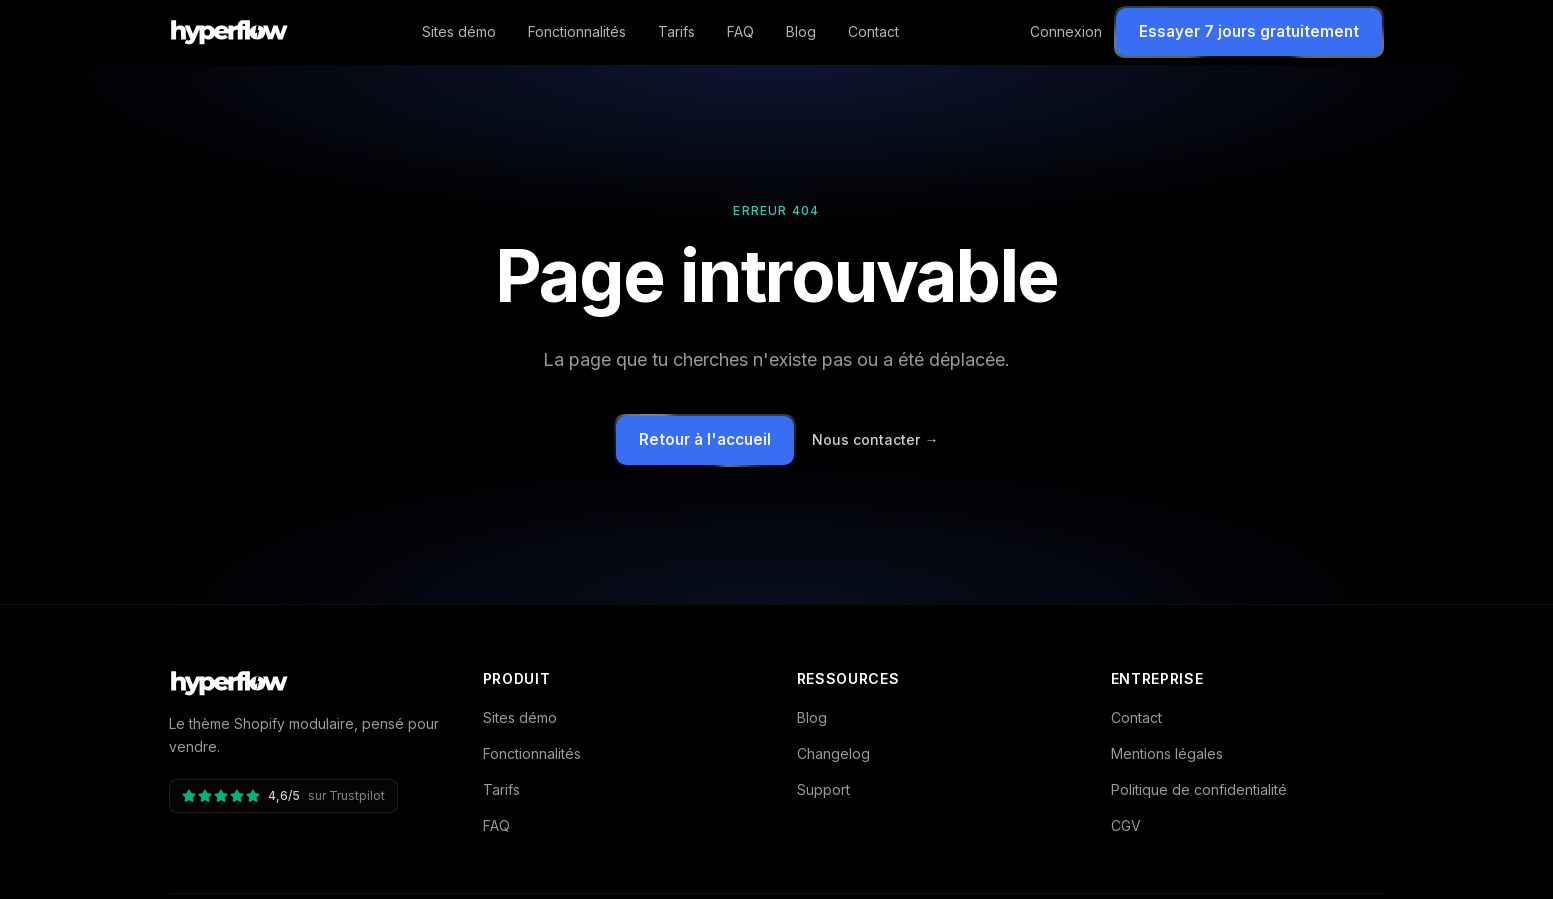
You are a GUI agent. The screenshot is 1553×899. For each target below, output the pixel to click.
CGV (1126, 825)
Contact (873, 31)
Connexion (1066, 31)
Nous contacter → (875, 439)
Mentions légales (1167, 753)
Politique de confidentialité (1199, 789)
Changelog (833, 753)
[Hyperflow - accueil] (230, 32)
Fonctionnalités (577, 31)
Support (823, 789)
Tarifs (676, 31)
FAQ (740, 31)
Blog (801, 31)
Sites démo (459, 31)
